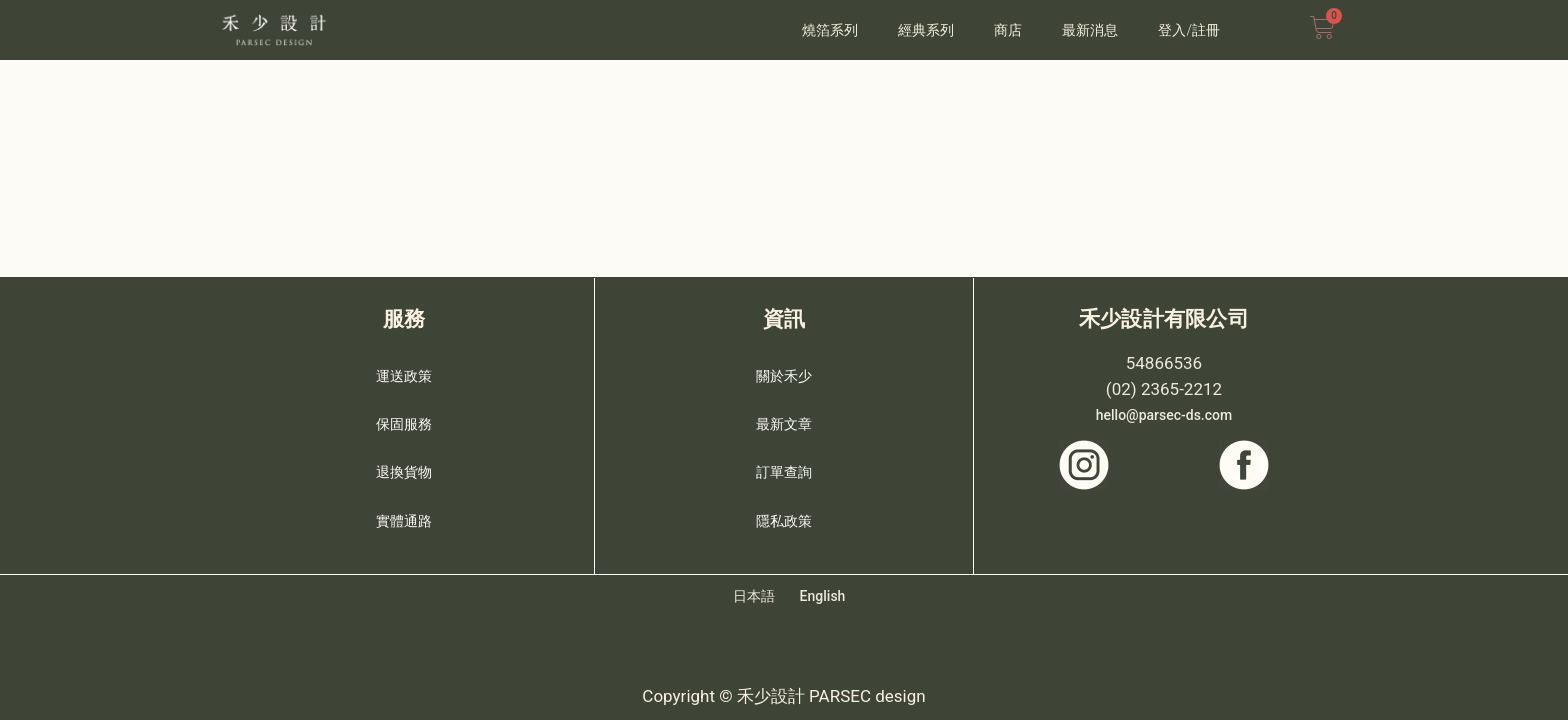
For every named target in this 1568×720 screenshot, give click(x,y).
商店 (1008, 30)
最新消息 (1090, 30)
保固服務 (404, 418)
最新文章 (784, 418)
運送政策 (404, 370)
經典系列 (926, 30)
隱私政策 (784, 514)
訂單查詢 (784, 466)
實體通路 (404, 514)
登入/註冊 (1189, 30)
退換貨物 (404, 466)
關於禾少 (784, 370)
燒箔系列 (830, 30)
